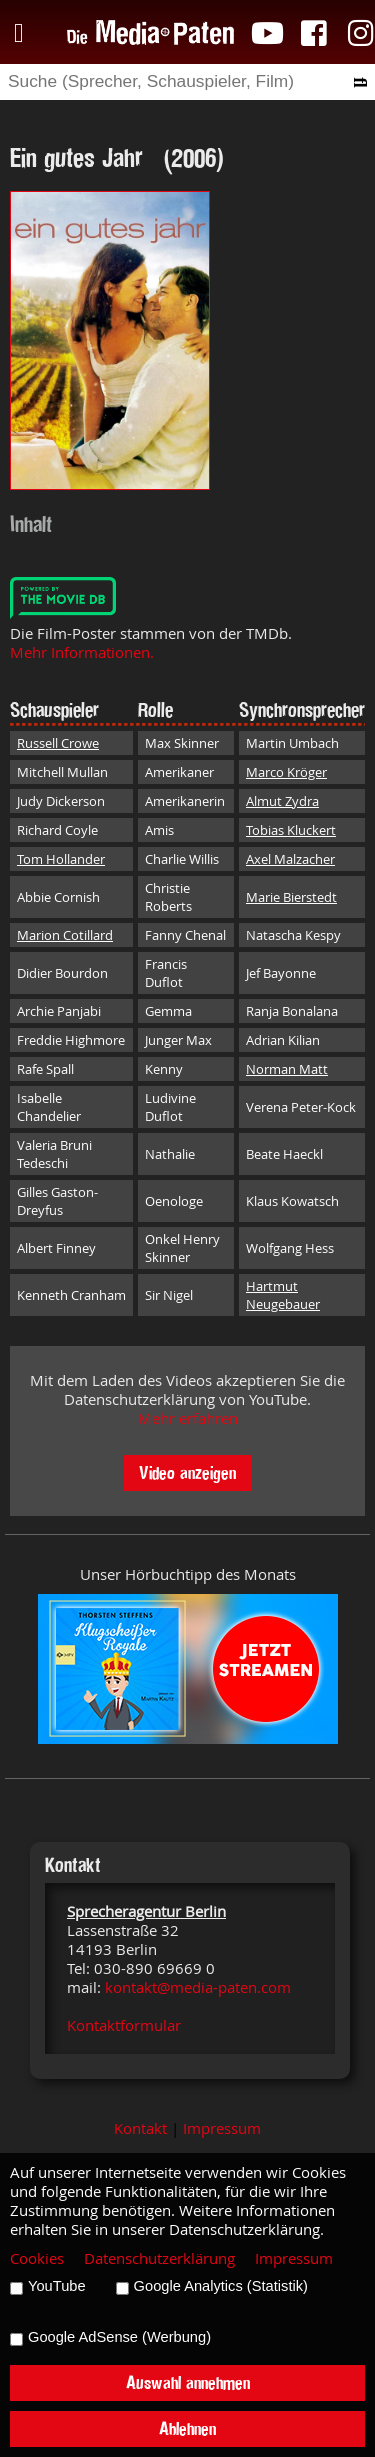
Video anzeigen (187, 1472)
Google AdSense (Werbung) (119, 2337)
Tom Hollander (61, 859)
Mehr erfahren (188, 1418)
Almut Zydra (282, 801)
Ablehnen (187, 2428)
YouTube (57, 2286)
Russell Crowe (58, 743)
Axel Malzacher (290, 859)
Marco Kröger (286, 772)
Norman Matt (287, 1069)
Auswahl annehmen (188, 2382)
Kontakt (140, 2128)
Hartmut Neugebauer (283, 1295)
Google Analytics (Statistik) (221, 2286)
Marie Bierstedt (291, 897)
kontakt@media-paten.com (198, 1987)
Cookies (37, 2258)
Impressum (222, 2128)
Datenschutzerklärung (159, 2258)
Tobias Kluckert (291, 830)
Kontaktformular (124, 2025)
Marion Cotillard (65, 935)
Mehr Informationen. (82, 652)
